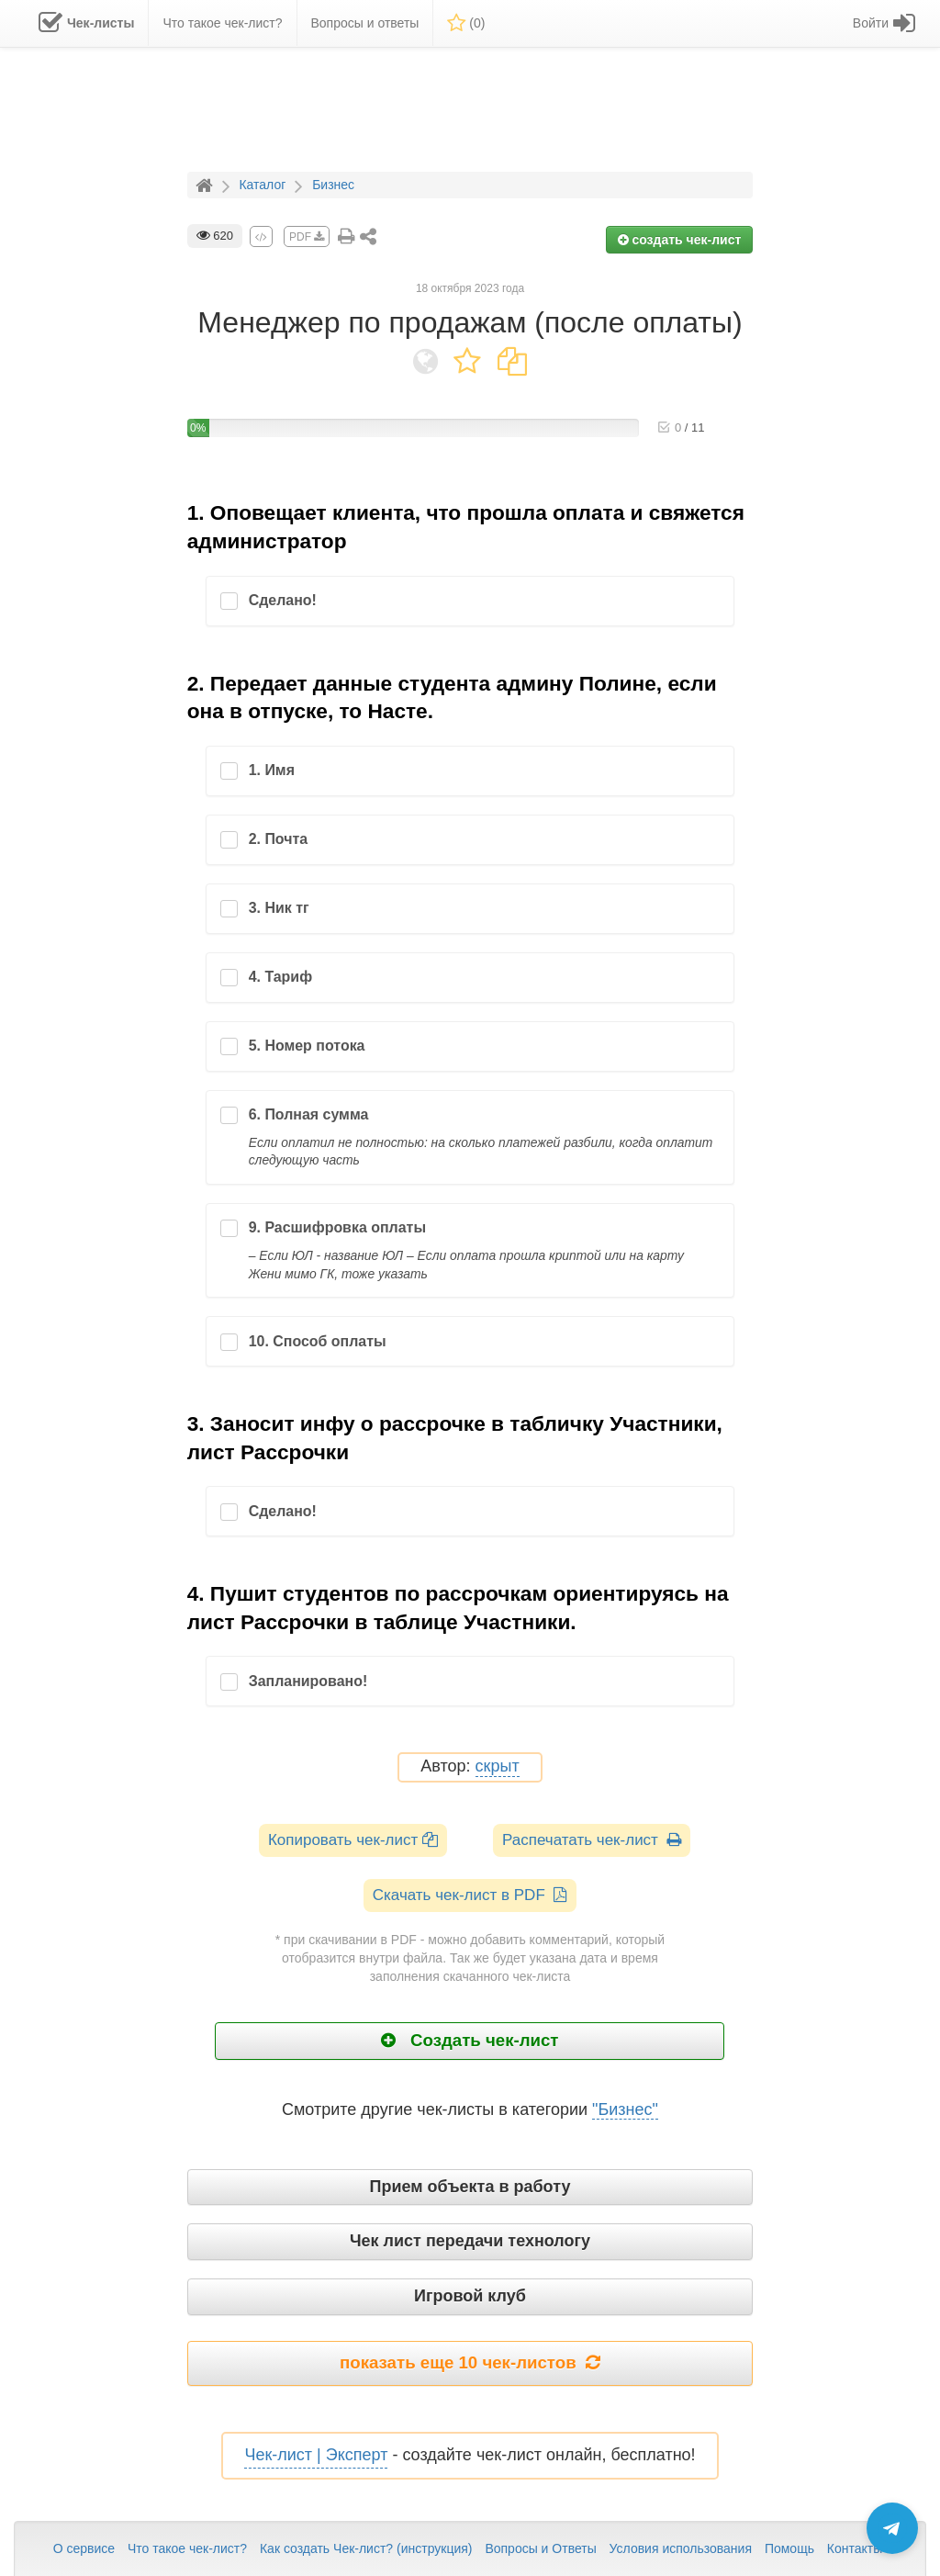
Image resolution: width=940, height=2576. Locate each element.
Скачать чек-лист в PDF (470, 1895)
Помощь (789, 2548)
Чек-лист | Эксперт (315, 2455)
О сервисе (84, 2548)
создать (680, 239)
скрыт (498, 1766)
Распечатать (591, 1840)
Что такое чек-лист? (187, 2548)
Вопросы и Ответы (540, 2548)
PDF (306, 237)
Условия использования (681, 2548)
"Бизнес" (625, 2109)
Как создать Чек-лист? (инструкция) (366, 2548)
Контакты (854, 2548)
